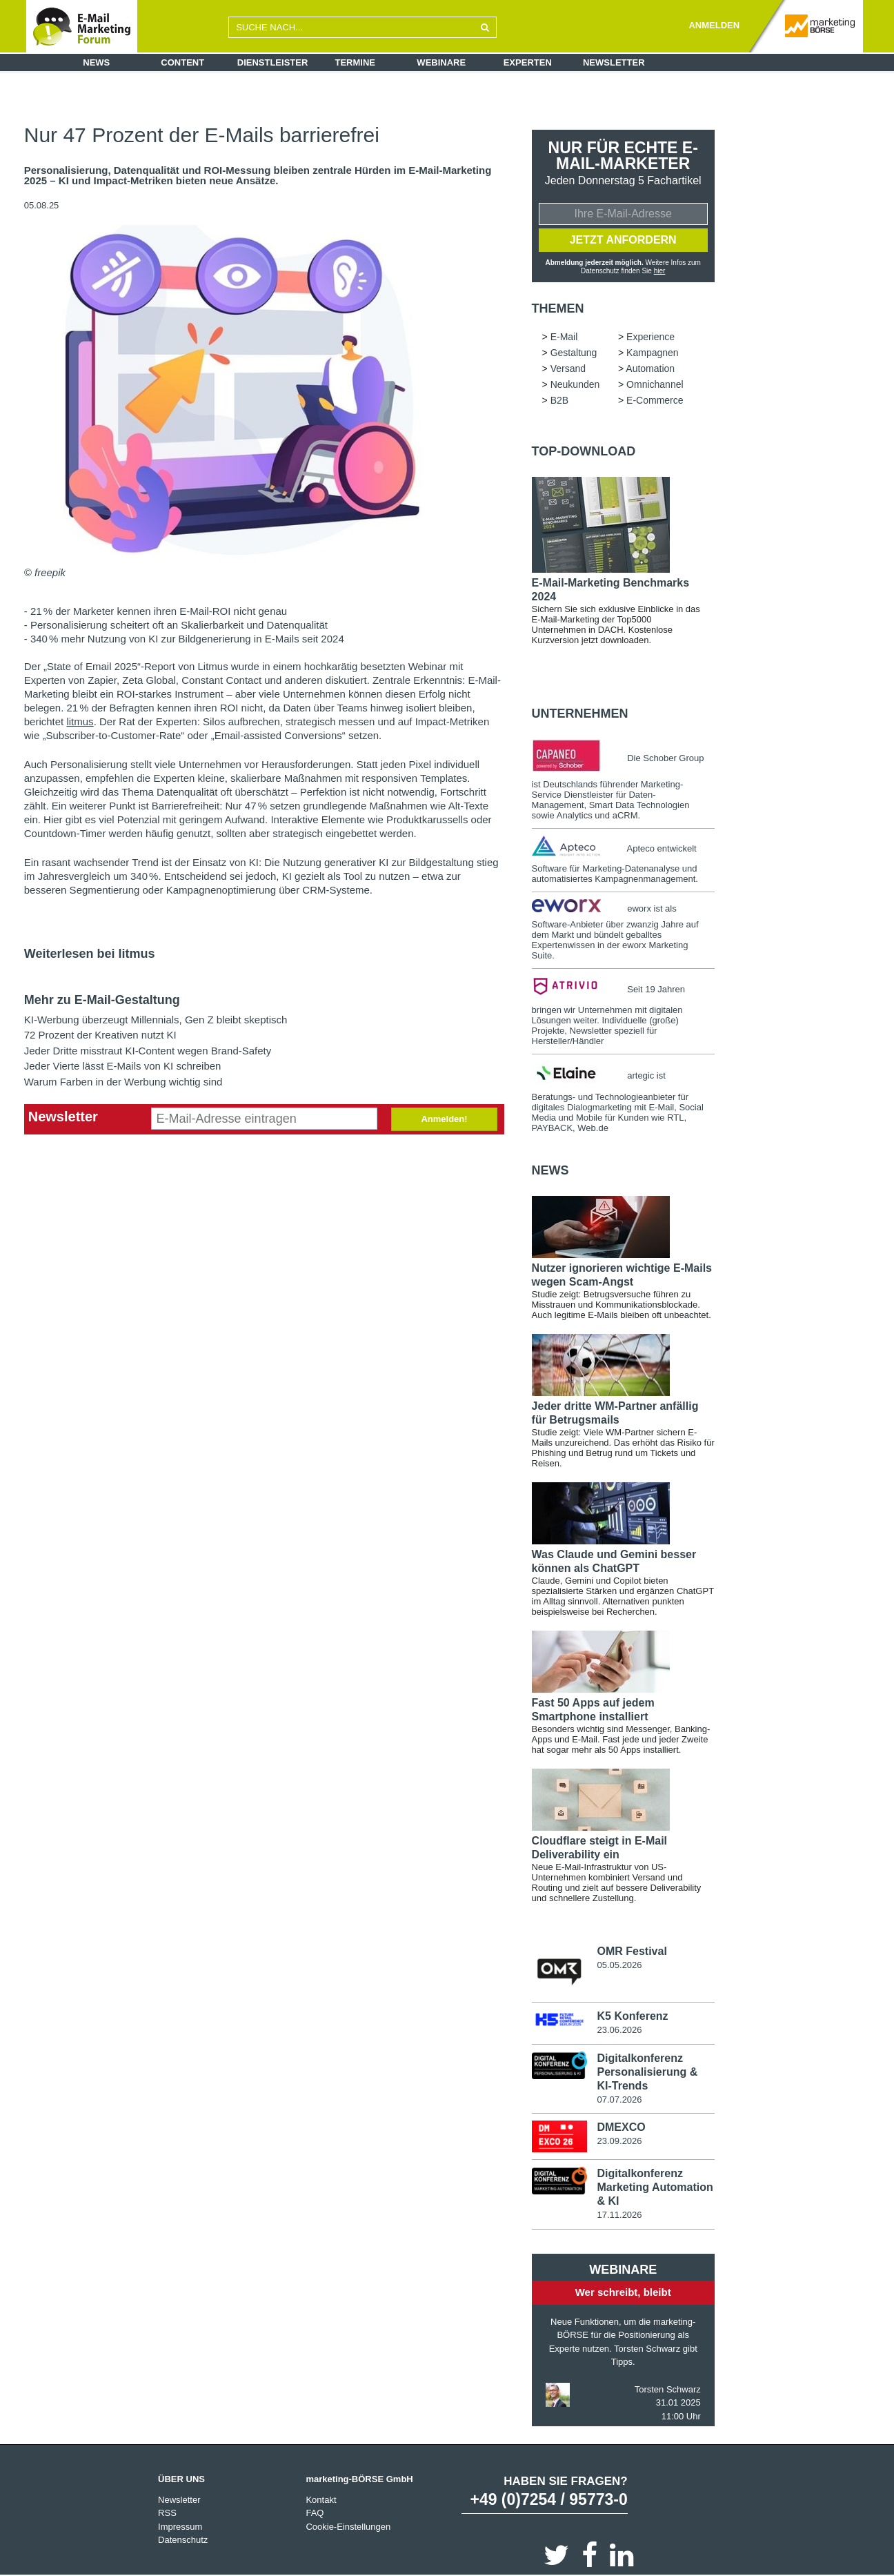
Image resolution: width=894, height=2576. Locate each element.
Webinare (441, 62)
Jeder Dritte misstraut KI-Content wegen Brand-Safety (148, 1050)
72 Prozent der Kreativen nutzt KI (100, 1035)
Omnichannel (655, 384)
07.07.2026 (619, 2099)
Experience (650, 336)
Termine (355, 62)
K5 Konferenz (632, 2016)
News (96, 62)
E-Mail (564, 336)
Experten (528, 62)
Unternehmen (580, 713)
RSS (167, 2513)
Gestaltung (573, 352)
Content (182, 62)
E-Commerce (654, 400)
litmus (79, 721)
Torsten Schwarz (668, 2389)
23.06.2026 (619, 2030)
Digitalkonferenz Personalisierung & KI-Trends (647, 2072)
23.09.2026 (619, 2141)
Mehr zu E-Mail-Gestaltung (102, 1000)
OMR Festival (631, 1951)
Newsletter (614, 62)
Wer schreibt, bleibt (623, 2292)
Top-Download (584, 451)
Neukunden (575, 384)
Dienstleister (272, 62)
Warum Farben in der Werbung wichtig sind (123, 1082)
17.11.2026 (619, 2215)
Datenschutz (183, 2540)
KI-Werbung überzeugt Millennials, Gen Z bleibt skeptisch (156, 1019)
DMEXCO (621, 2127)
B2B (559, 400)
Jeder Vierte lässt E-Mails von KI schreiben (122, 1066)
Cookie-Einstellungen (348, 2526)
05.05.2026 (619, 1965)
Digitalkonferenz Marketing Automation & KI (655, 2187)
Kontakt (321, 2500)
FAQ (315, 2513)
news (550, 1170)
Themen (558, 308)
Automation (650, 368)
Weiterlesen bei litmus (89, 954)
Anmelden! (444, 1119)
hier (660, 271)
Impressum (180, 2526)
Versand (568, 368)
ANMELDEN (713, 25)
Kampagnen (652, 352)
